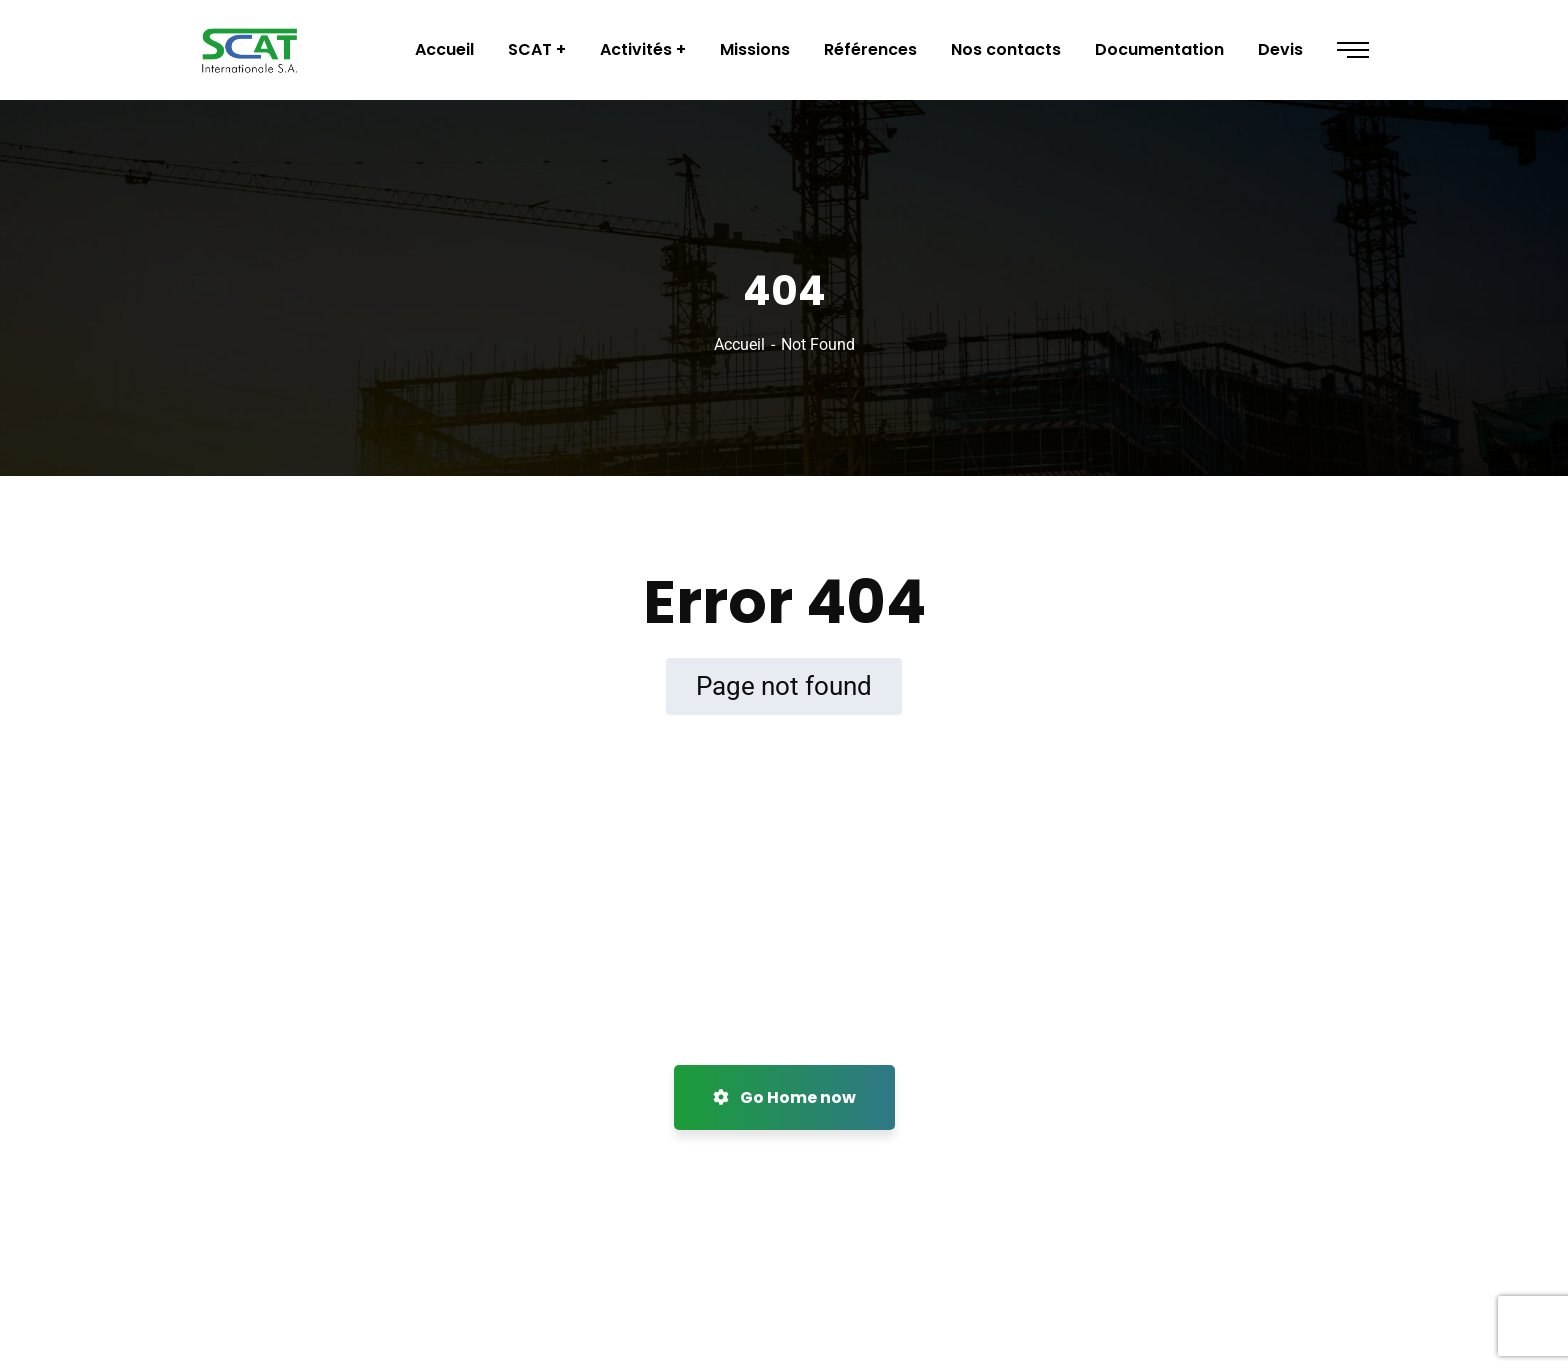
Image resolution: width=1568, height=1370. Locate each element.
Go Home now (784, 1097)
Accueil (739, 344)
